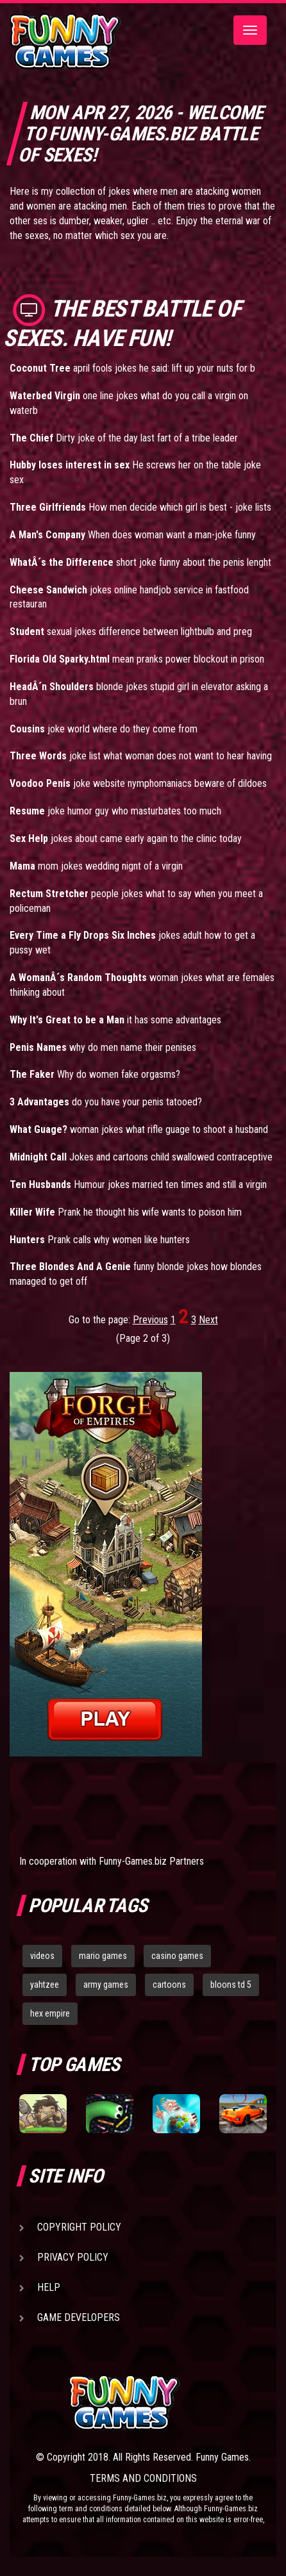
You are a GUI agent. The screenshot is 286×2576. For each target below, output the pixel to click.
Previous (150, 1320)
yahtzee (44, 1984)
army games (105, 1984)
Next (208, 1320)
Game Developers (78, 2317)
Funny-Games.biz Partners (151, 1861)
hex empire (50, 2013)
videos (42, 1956)
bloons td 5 (230, 1984)
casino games (177, 1956)
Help (48, 2287)
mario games (103, 1956)
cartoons (169, 1984)
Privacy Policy (72, 2257)
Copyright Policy (79, 2227)
